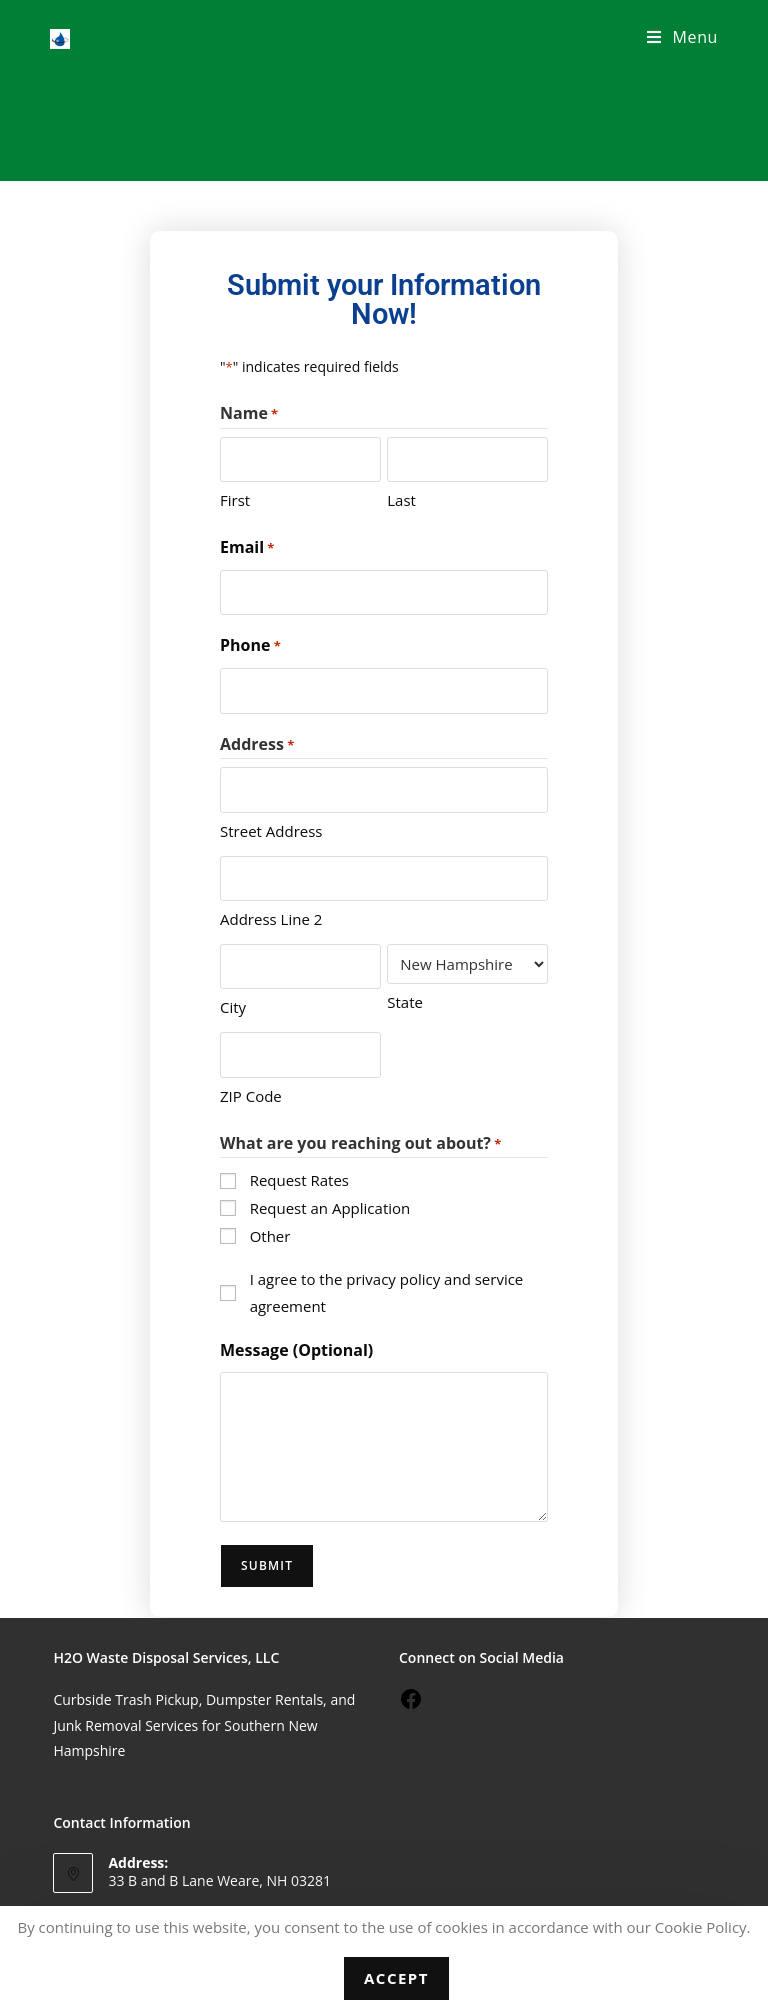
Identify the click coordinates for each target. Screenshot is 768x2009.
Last (401, 500)
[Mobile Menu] (682, 37)
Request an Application (330, 1206)
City (233, 1005)
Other (270, 1233)
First (235, 500)
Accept (396, 1978)
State (405, 1000)
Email (247, 548)
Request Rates (299, 1178)
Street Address (271, 829)
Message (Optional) (296, 1347)
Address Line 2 (271, 917)
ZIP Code (251, 1093)
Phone (250, 646)
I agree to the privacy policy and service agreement (387, 1289)
